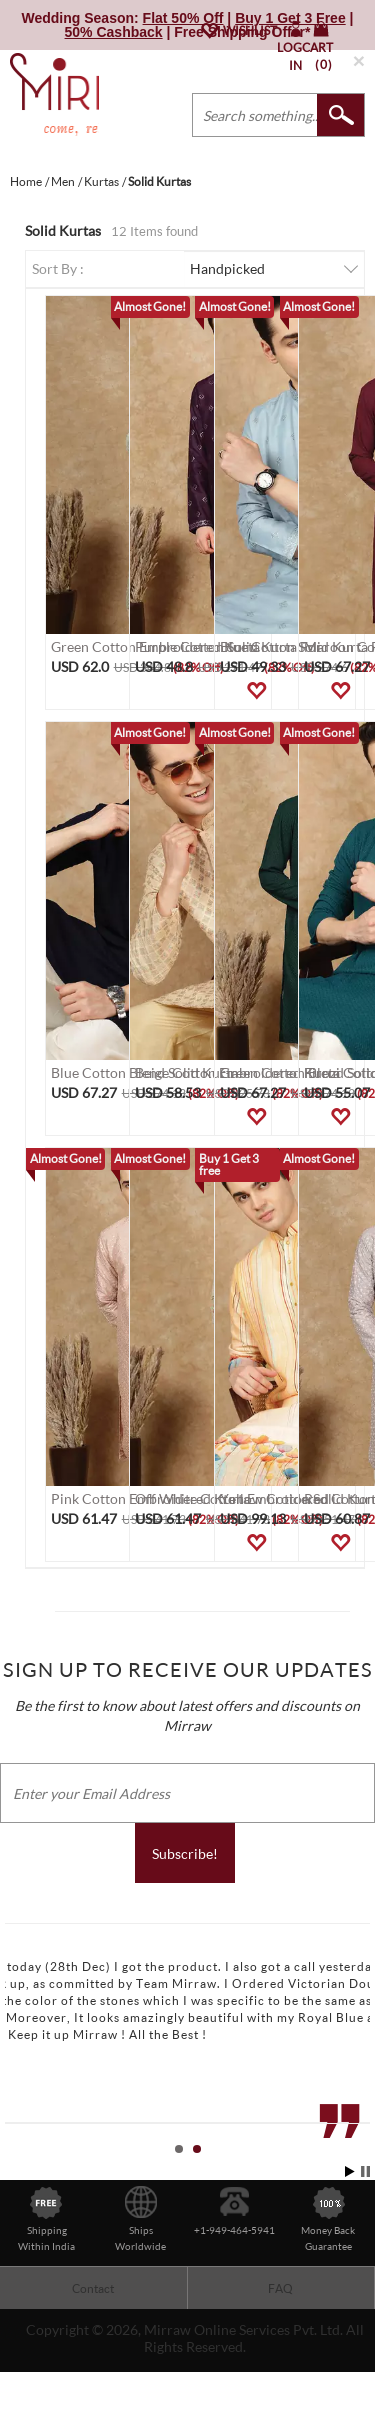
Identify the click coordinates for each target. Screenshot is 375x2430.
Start (350, 2171)
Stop (365, 2171)
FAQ (280, 2288)
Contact (93, 2288)
